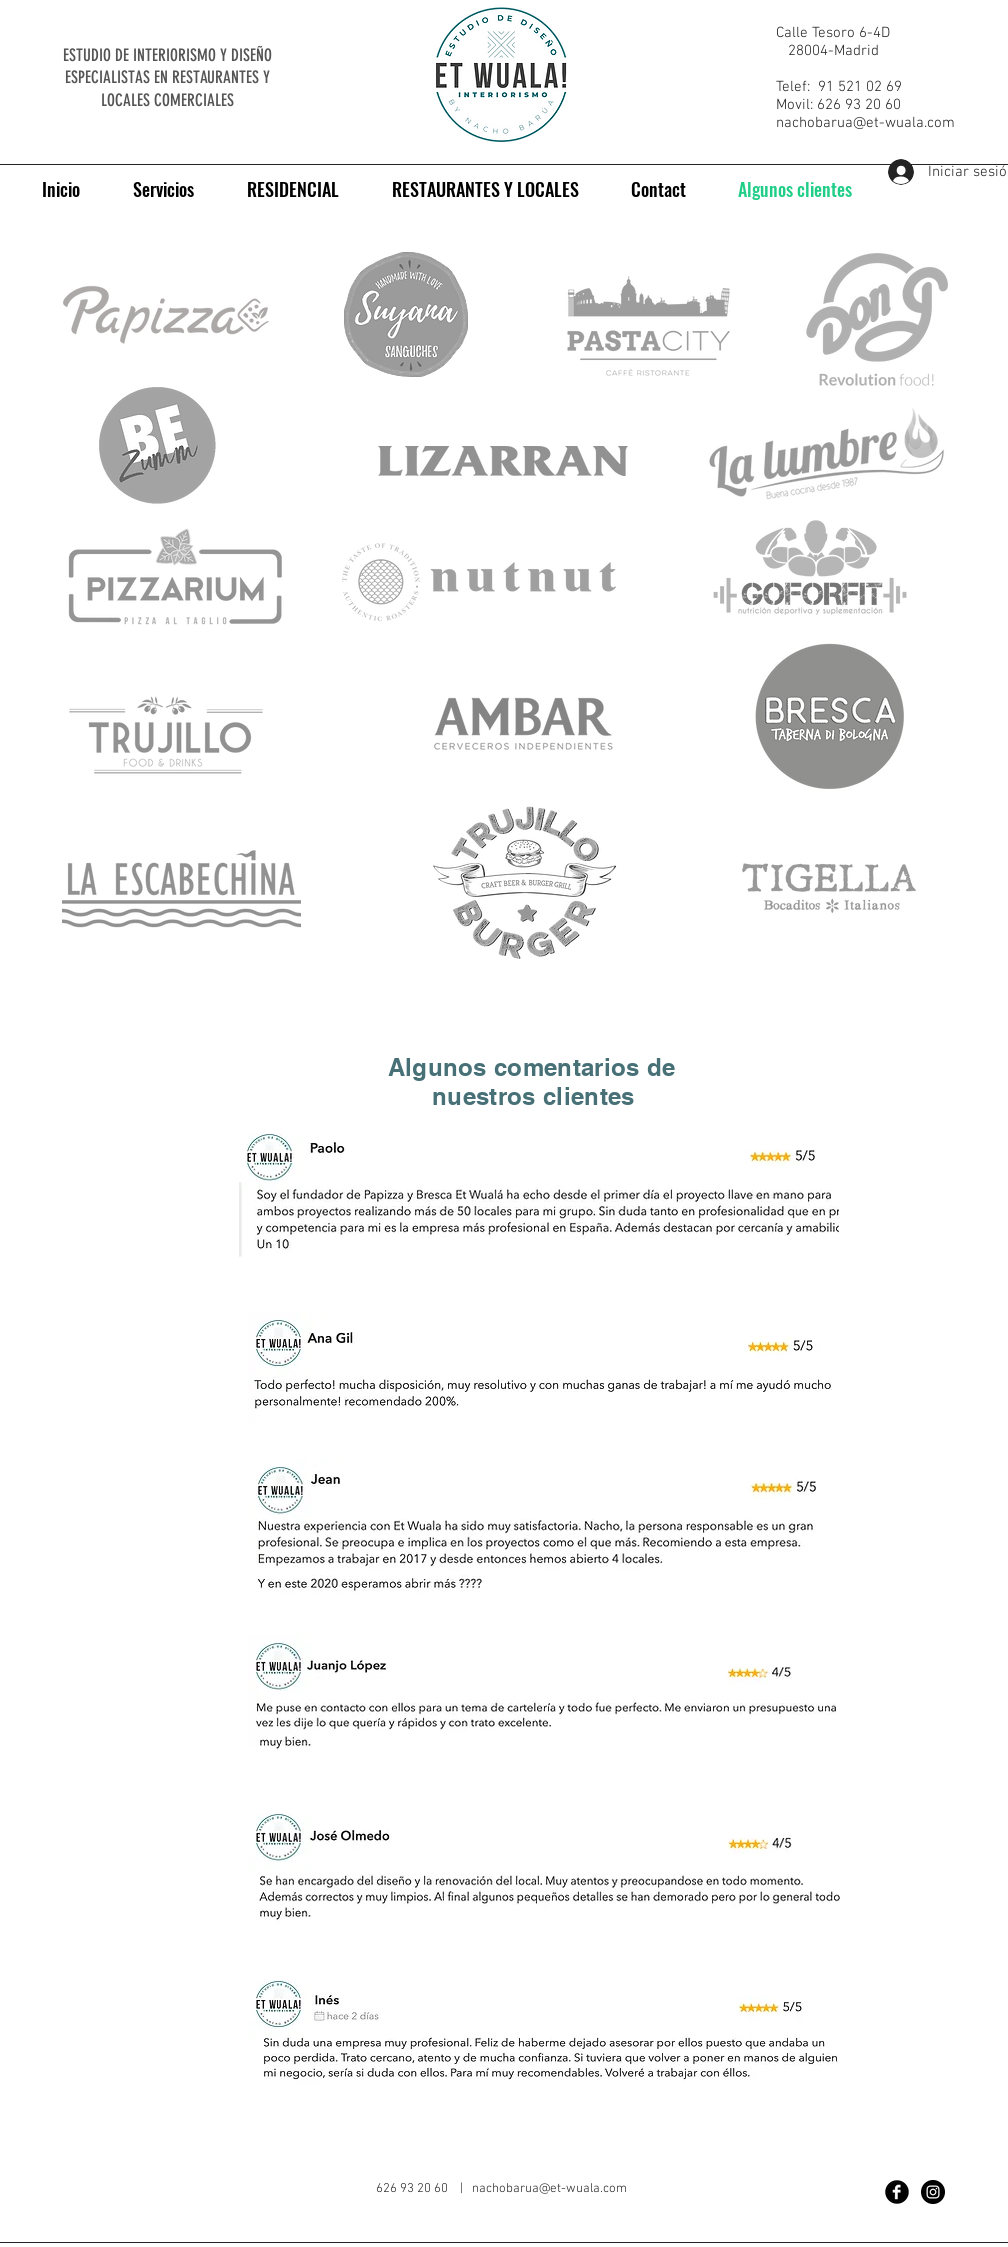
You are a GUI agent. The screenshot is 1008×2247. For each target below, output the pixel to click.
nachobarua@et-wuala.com (865, 123)
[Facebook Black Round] (897, 2192)
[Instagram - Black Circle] (933, 2192)
